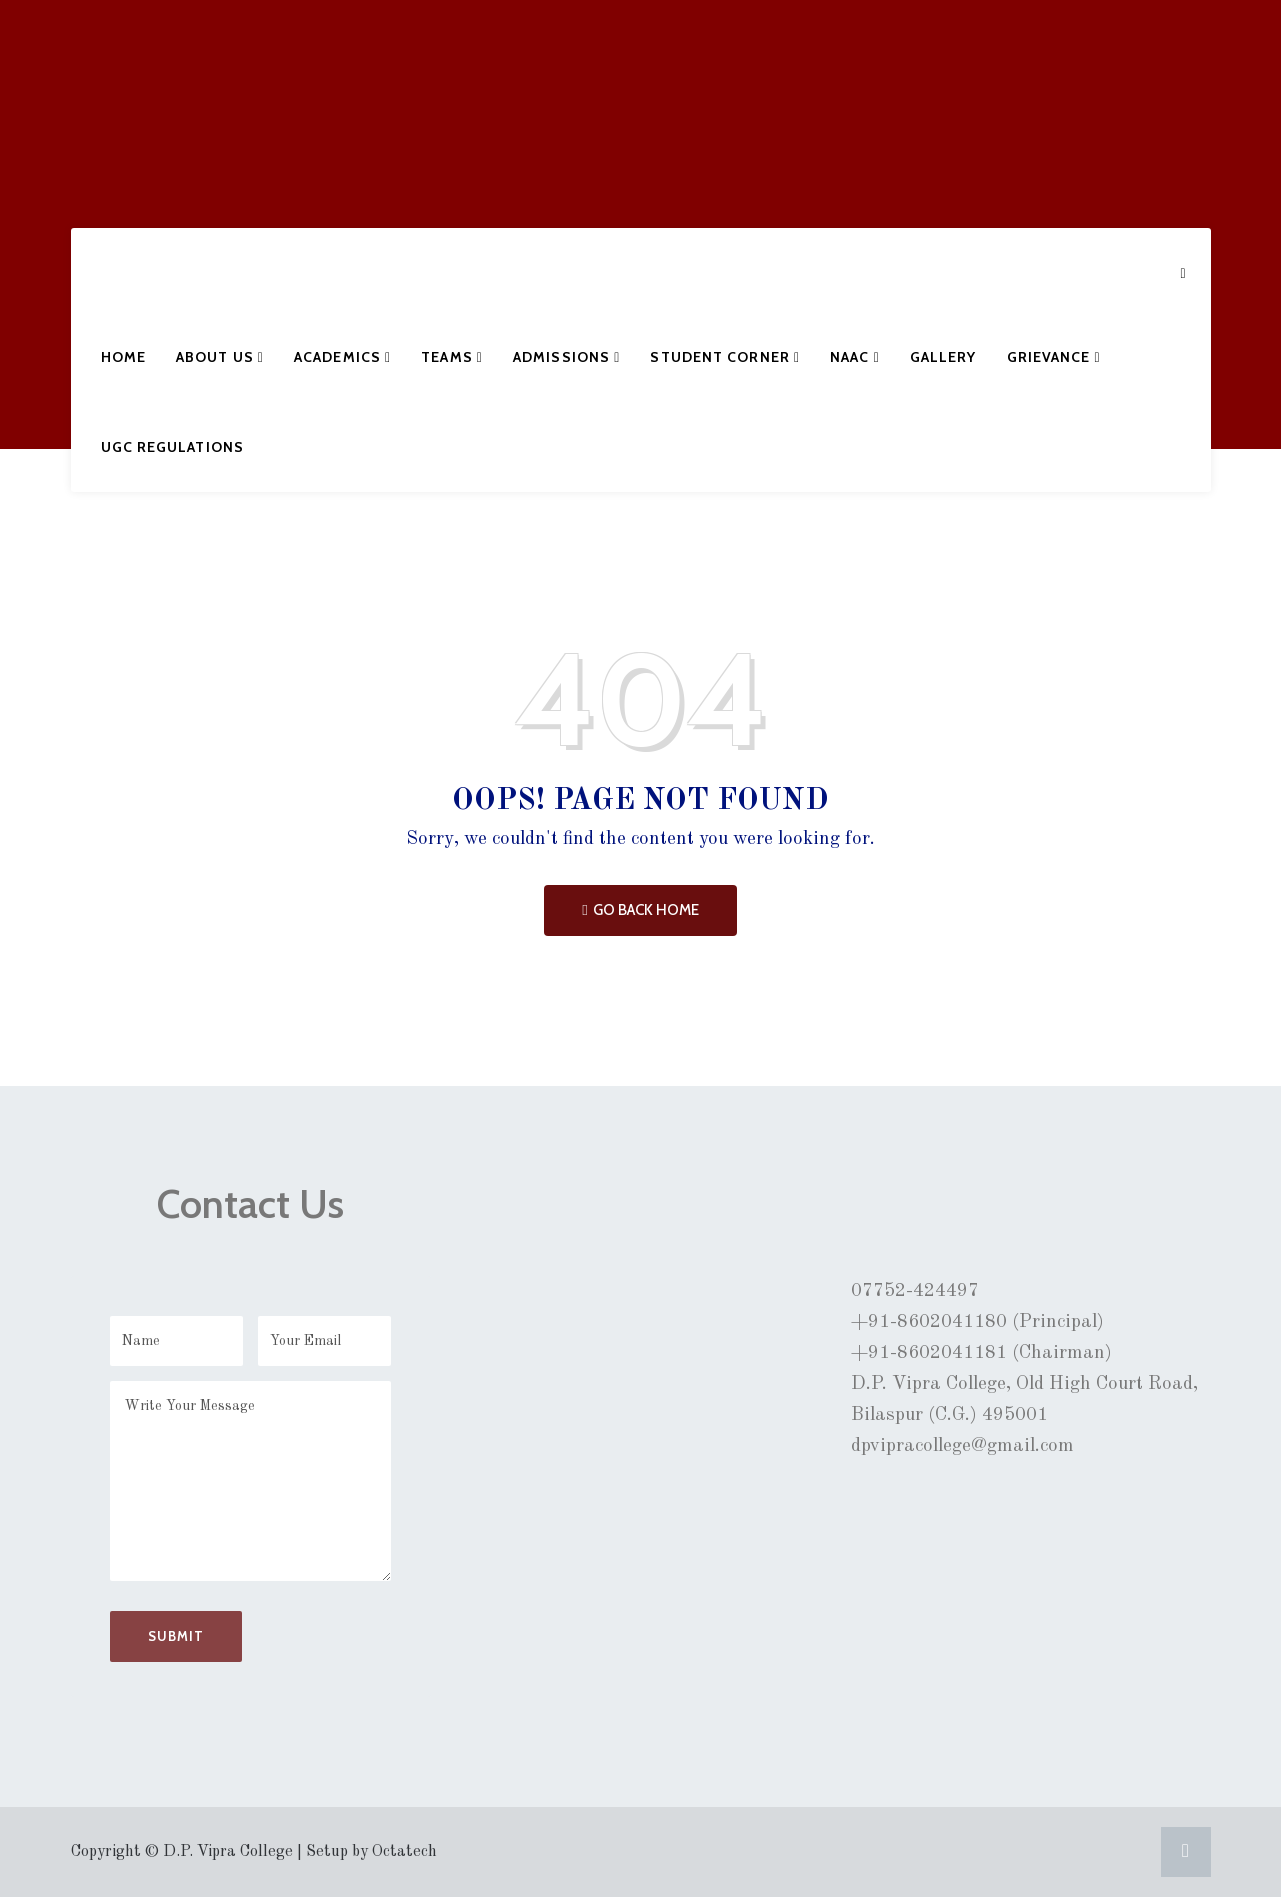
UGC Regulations (173, 447)
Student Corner (725, 357)
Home (123, 357)
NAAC (855, 357)
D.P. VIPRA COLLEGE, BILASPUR (154, 114)
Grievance (1054, 357)
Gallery (943, 357)
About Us (220, 357)
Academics (342, 357)
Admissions (566, 357)
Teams (452, 357)
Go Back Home (640, 910)
